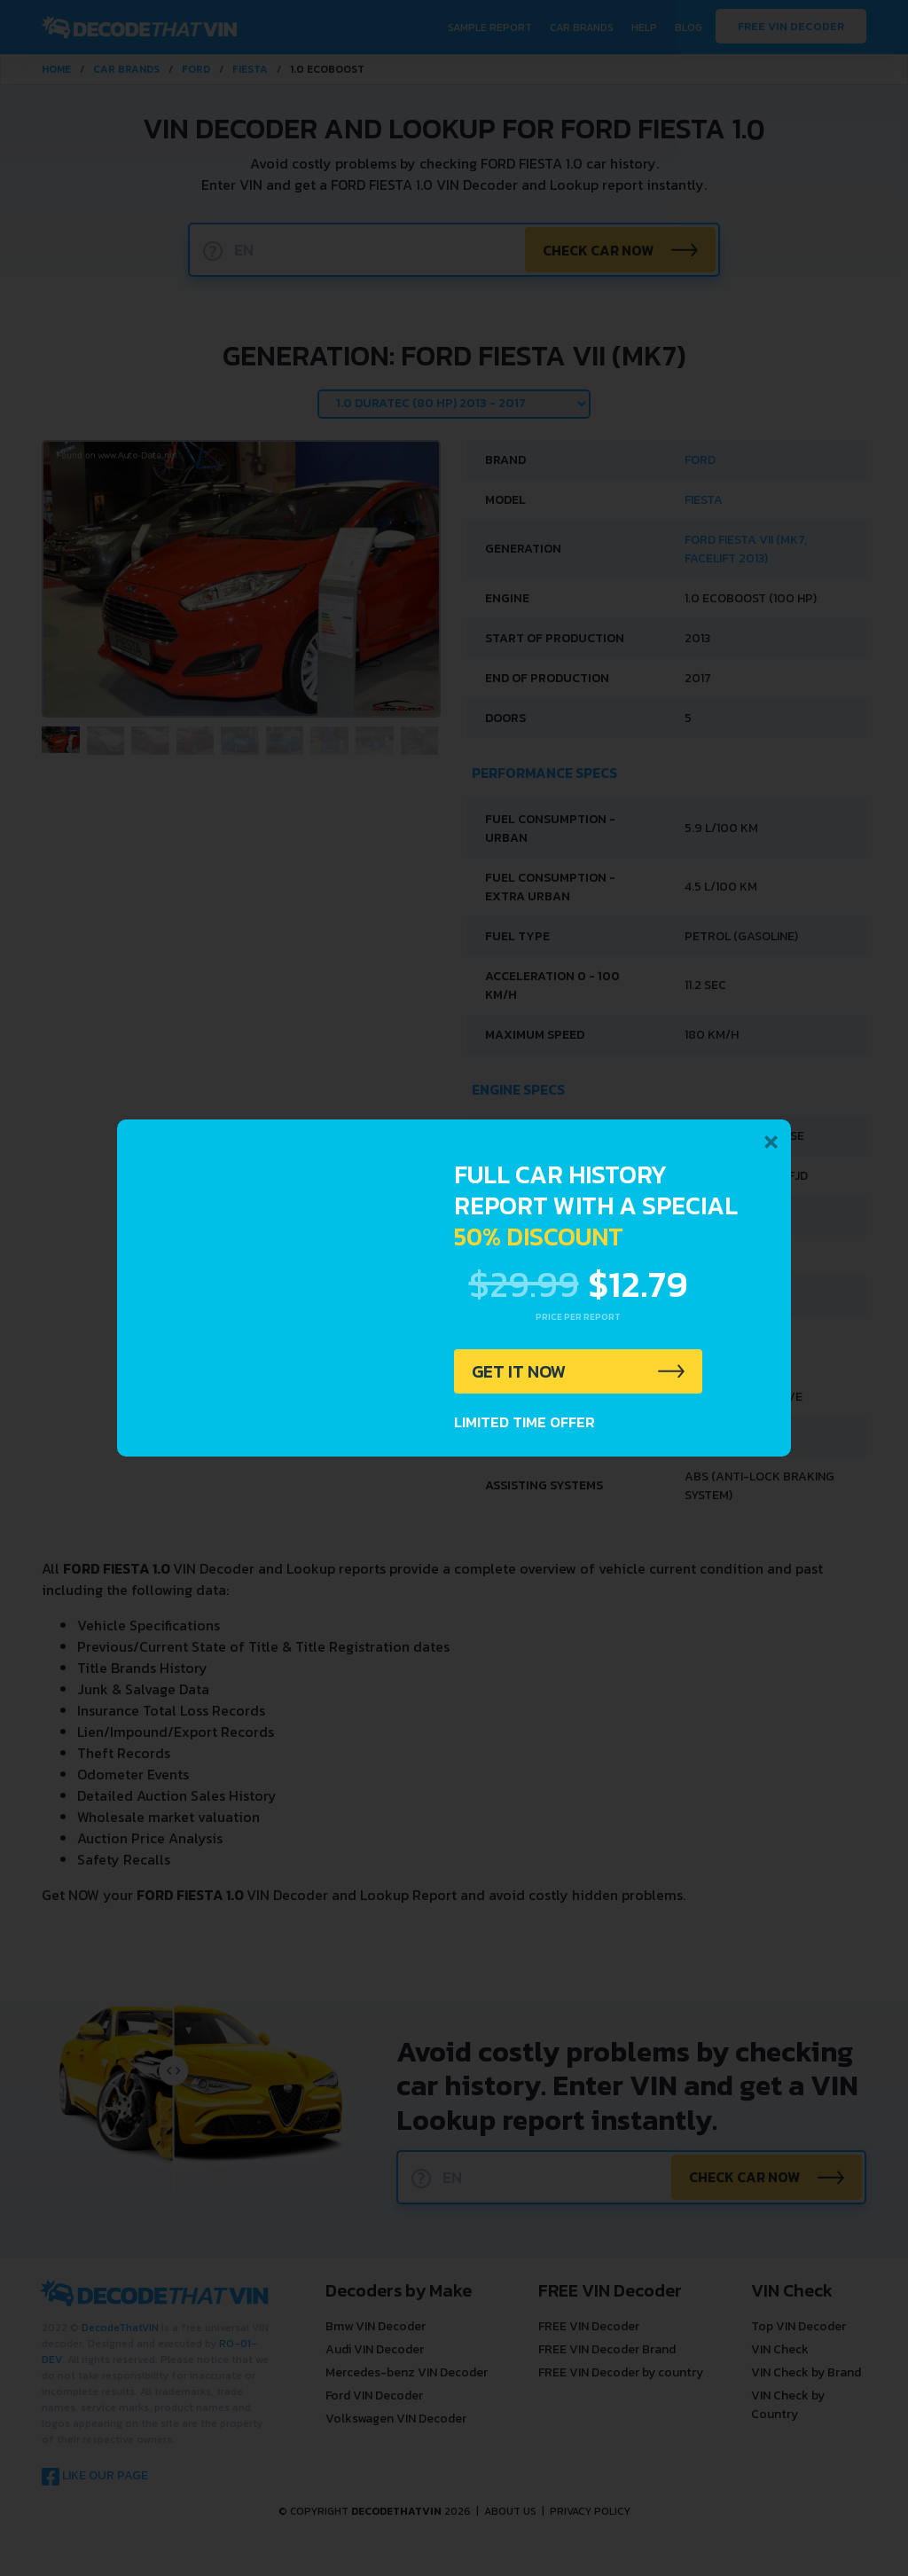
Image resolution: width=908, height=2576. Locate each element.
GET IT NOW (519, 1371)
